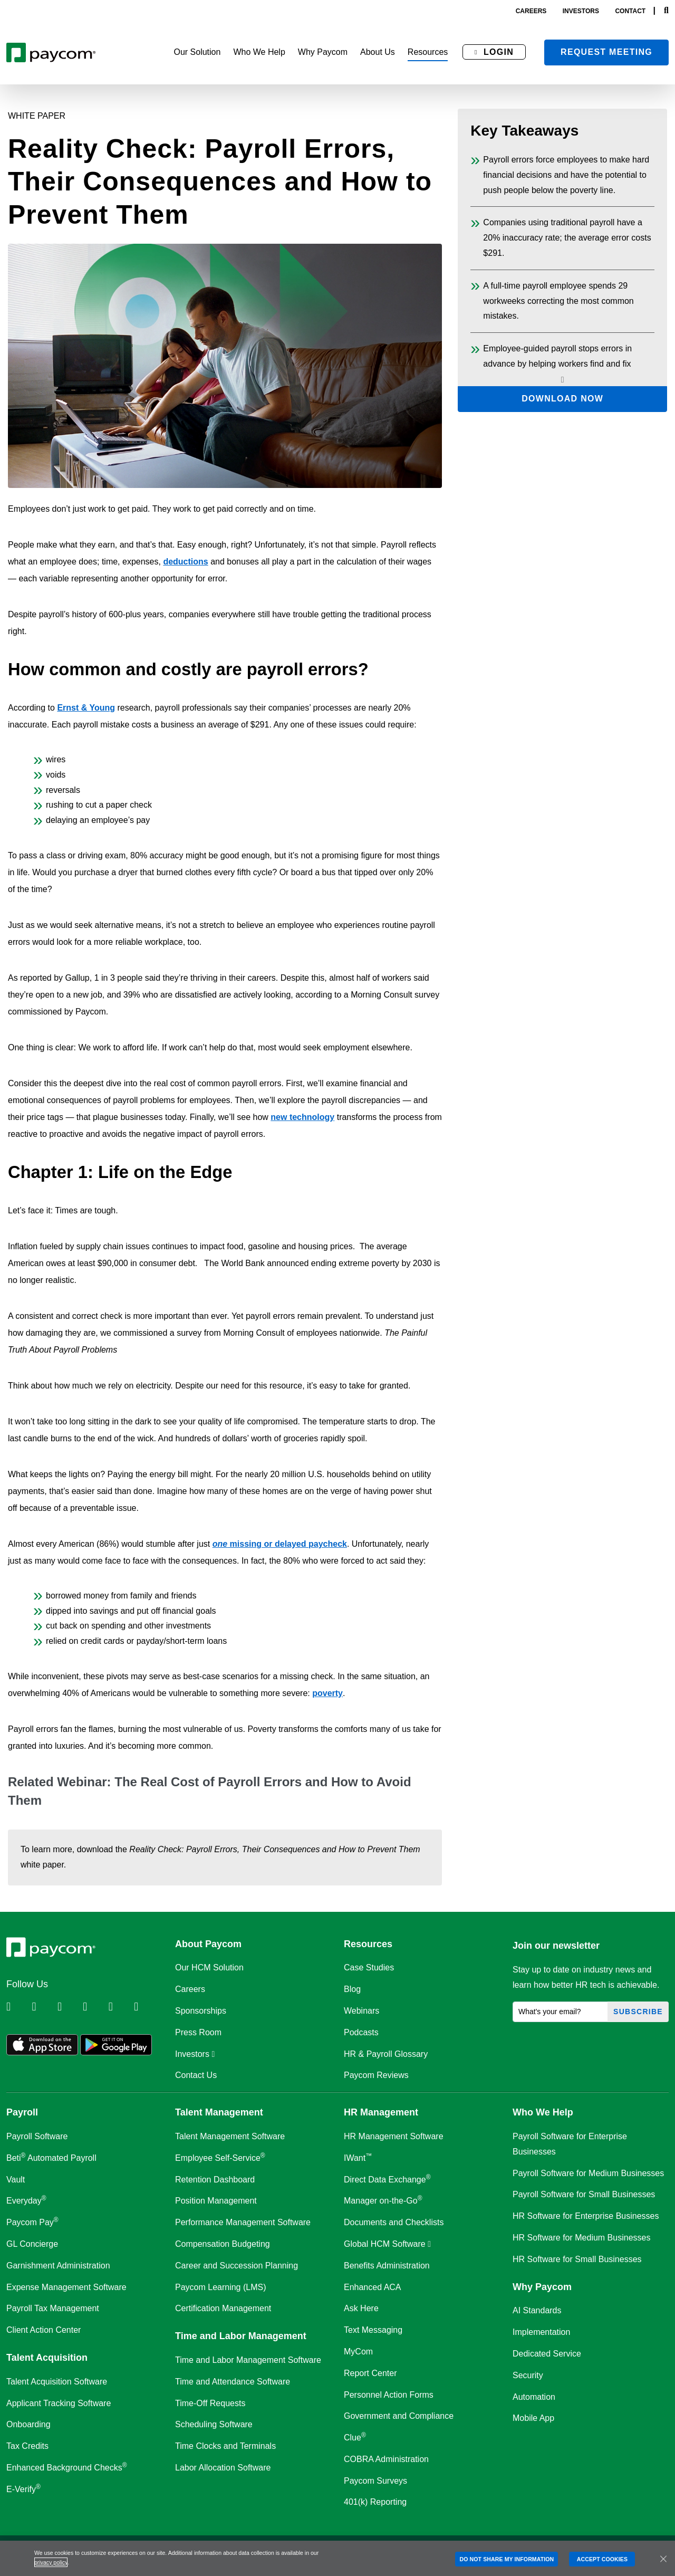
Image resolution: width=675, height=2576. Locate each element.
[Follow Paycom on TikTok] (145, 2006)
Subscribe (638, 2011)
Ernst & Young (86, 707)
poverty (327, 1693)
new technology (302, 1117)
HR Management (381, 2112)
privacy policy (51, 2562)
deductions (185, 561)
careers (531, 11)
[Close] (663, 2558)
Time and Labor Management (240, 2336)
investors (581, 11)
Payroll (22, 2112)
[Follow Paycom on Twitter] (43, 2006)
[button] (196, 52)
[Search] (666, 10)
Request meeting (606, 51)
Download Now (562, 398)
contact (630, 11)
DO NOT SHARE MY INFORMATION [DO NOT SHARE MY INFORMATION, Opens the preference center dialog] (506, 2559)
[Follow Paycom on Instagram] (94, 2006)
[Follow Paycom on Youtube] (120, 2006)
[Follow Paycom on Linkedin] (18, 2006)
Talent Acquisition (47, 2357)
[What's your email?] (560, 2012)
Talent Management (219, 2112)
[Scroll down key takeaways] (562, 380)
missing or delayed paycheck (280, 1543)
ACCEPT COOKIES (602, 2559)
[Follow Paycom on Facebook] (69, 2006)
